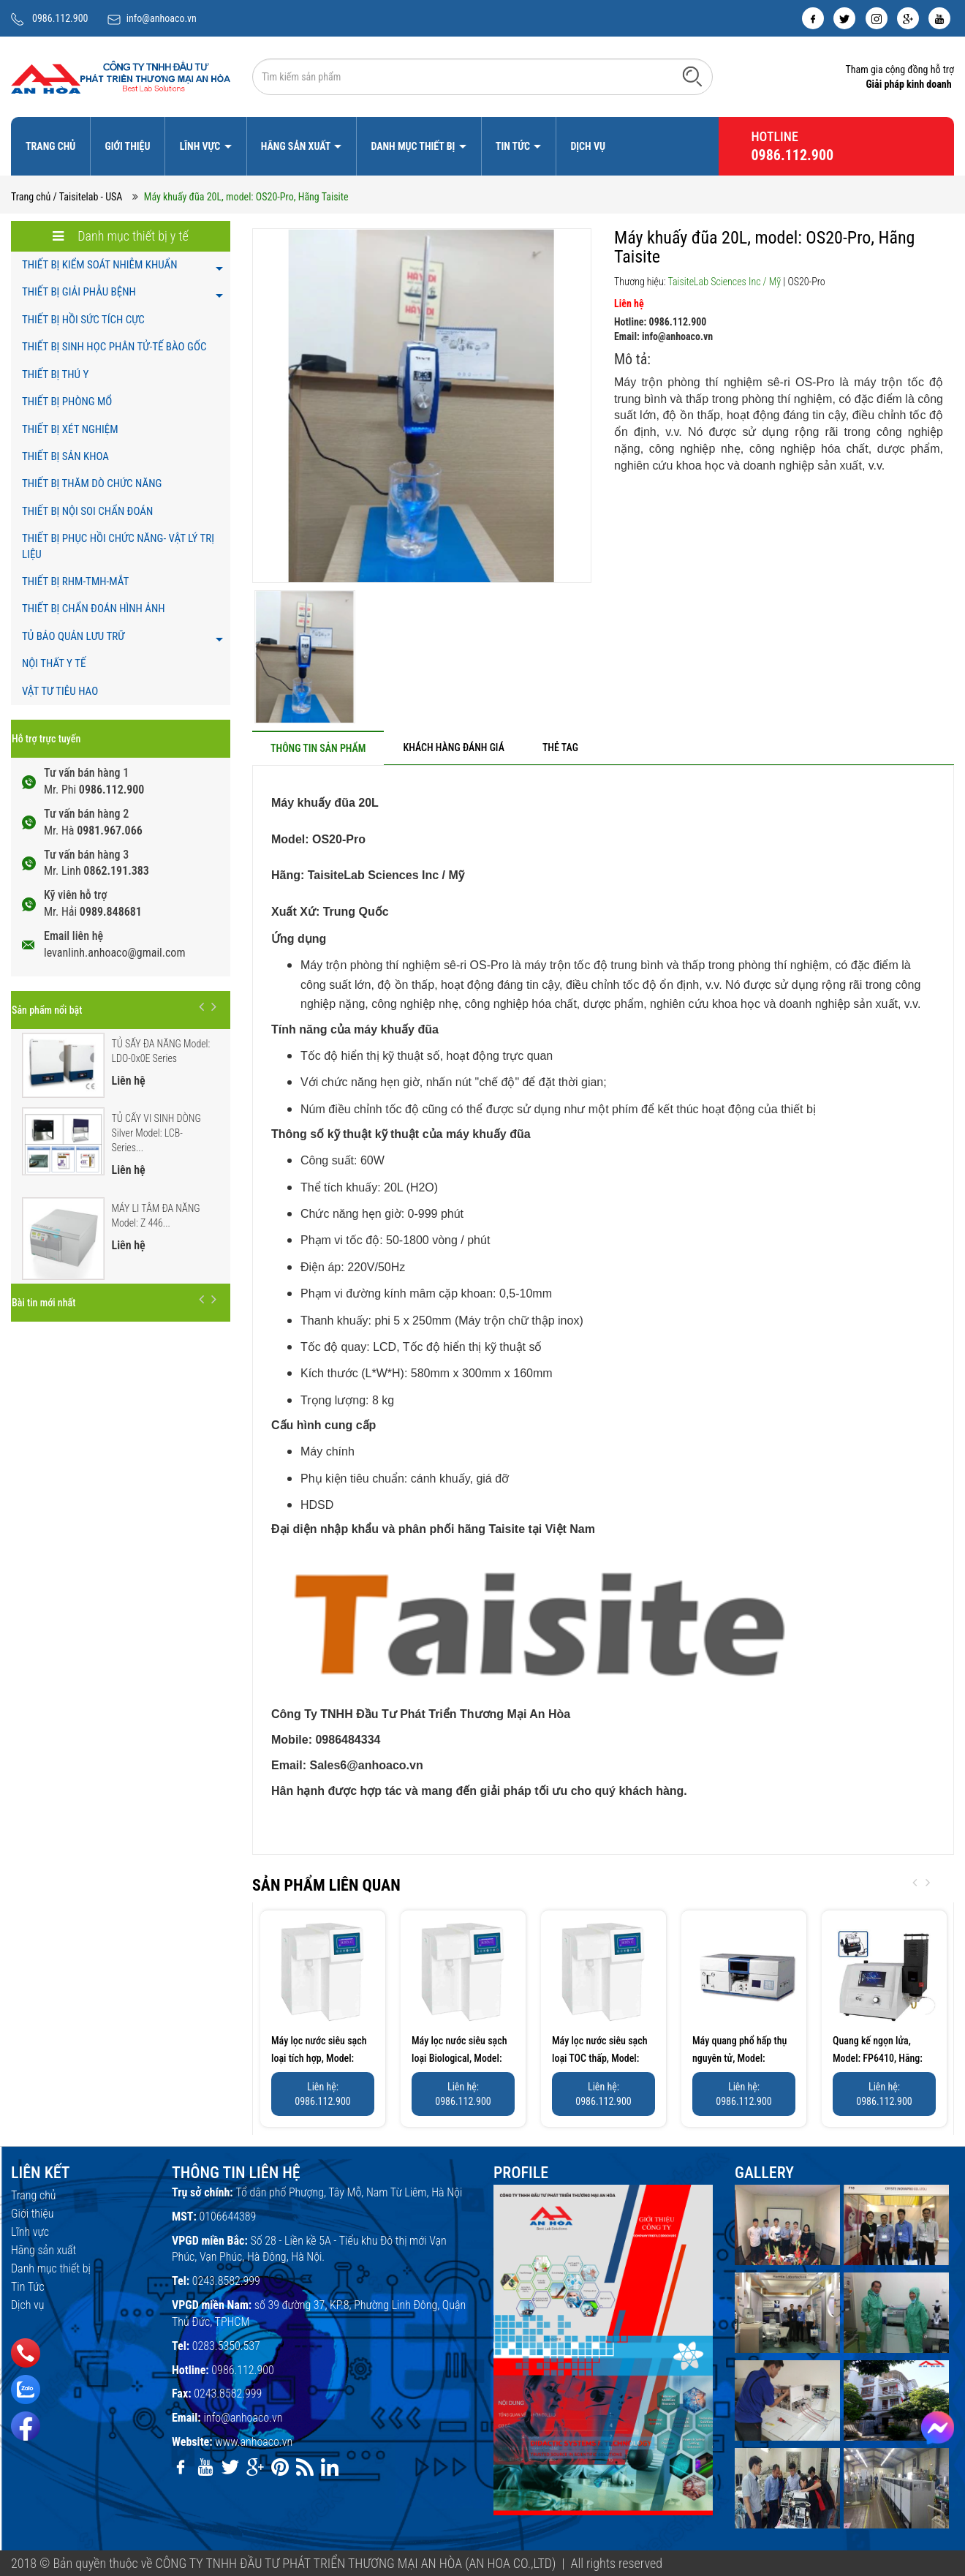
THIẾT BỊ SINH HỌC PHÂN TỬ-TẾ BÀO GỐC (114, 346)
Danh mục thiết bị (414, 146)
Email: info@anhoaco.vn (663, 336)
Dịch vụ (587, 146)
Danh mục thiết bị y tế (121, 236)
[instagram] (877, 18)
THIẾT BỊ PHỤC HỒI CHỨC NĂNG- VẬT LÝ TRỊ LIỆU (118, 546)
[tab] (318, 748)
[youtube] (939, 18)
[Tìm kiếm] (692, 76)
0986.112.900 (60, 18)
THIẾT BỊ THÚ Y (55, 374)
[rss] (305, 2467)
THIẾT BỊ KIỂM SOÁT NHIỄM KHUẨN (100, 264)
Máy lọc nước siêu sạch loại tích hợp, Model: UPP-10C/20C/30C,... (318, 2058)
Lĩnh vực (201, 146)
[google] (908, 18)
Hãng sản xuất (297, 146)
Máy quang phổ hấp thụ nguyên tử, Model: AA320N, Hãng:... (739, 2058)
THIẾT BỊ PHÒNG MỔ (67, 401)
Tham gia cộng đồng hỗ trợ (899, 69)
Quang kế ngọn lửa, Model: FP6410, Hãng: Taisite (878, 2058)
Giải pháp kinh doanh (908, 84)
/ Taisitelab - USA (88, 197)
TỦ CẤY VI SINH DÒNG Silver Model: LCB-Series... (156, 1132)
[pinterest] (280, 2467)
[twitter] (844, 18)
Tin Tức (514, 146)
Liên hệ (629, 303)
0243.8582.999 (226, 2281)
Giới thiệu (127, 146)
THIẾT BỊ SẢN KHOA (65, 456)
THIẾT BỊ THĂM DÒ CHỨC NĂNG (92, 483)
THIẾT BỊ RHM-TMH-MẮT (75, 581)
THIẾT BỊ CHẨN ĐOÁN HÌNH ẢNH (93, 608)
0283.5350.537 (226, 2346)
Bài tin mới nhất (43, 1302)
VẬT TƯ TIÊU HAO (60, 691)
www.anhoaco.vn (253, 2442)
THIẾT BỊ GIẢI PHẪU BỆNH (79, 291)
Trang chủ (50, 146)
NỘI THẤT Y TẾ (54, 663)
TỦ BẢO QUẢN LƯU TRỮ (73, 636)
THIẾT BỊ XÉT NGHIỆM (70, 429)
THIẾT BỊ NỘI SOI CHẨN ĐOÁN (87, 511)
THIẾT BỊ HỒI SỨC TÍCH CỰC (83, 319)
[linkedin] (329, 2467)
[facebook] (813, 18)
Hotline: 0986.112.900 (660, 322)
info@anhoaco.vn (161, 18)
